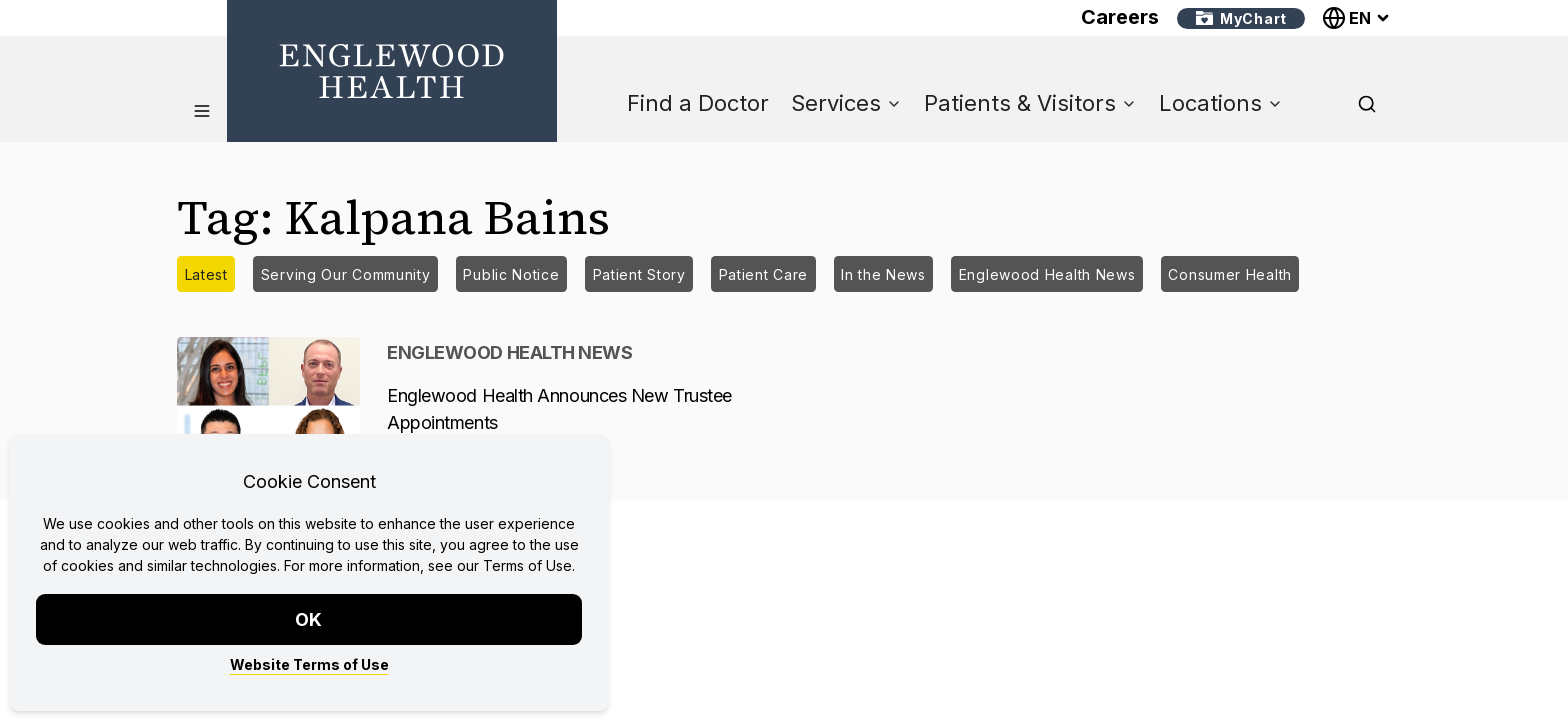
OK (309, 619)
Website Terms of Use (309, 664)
